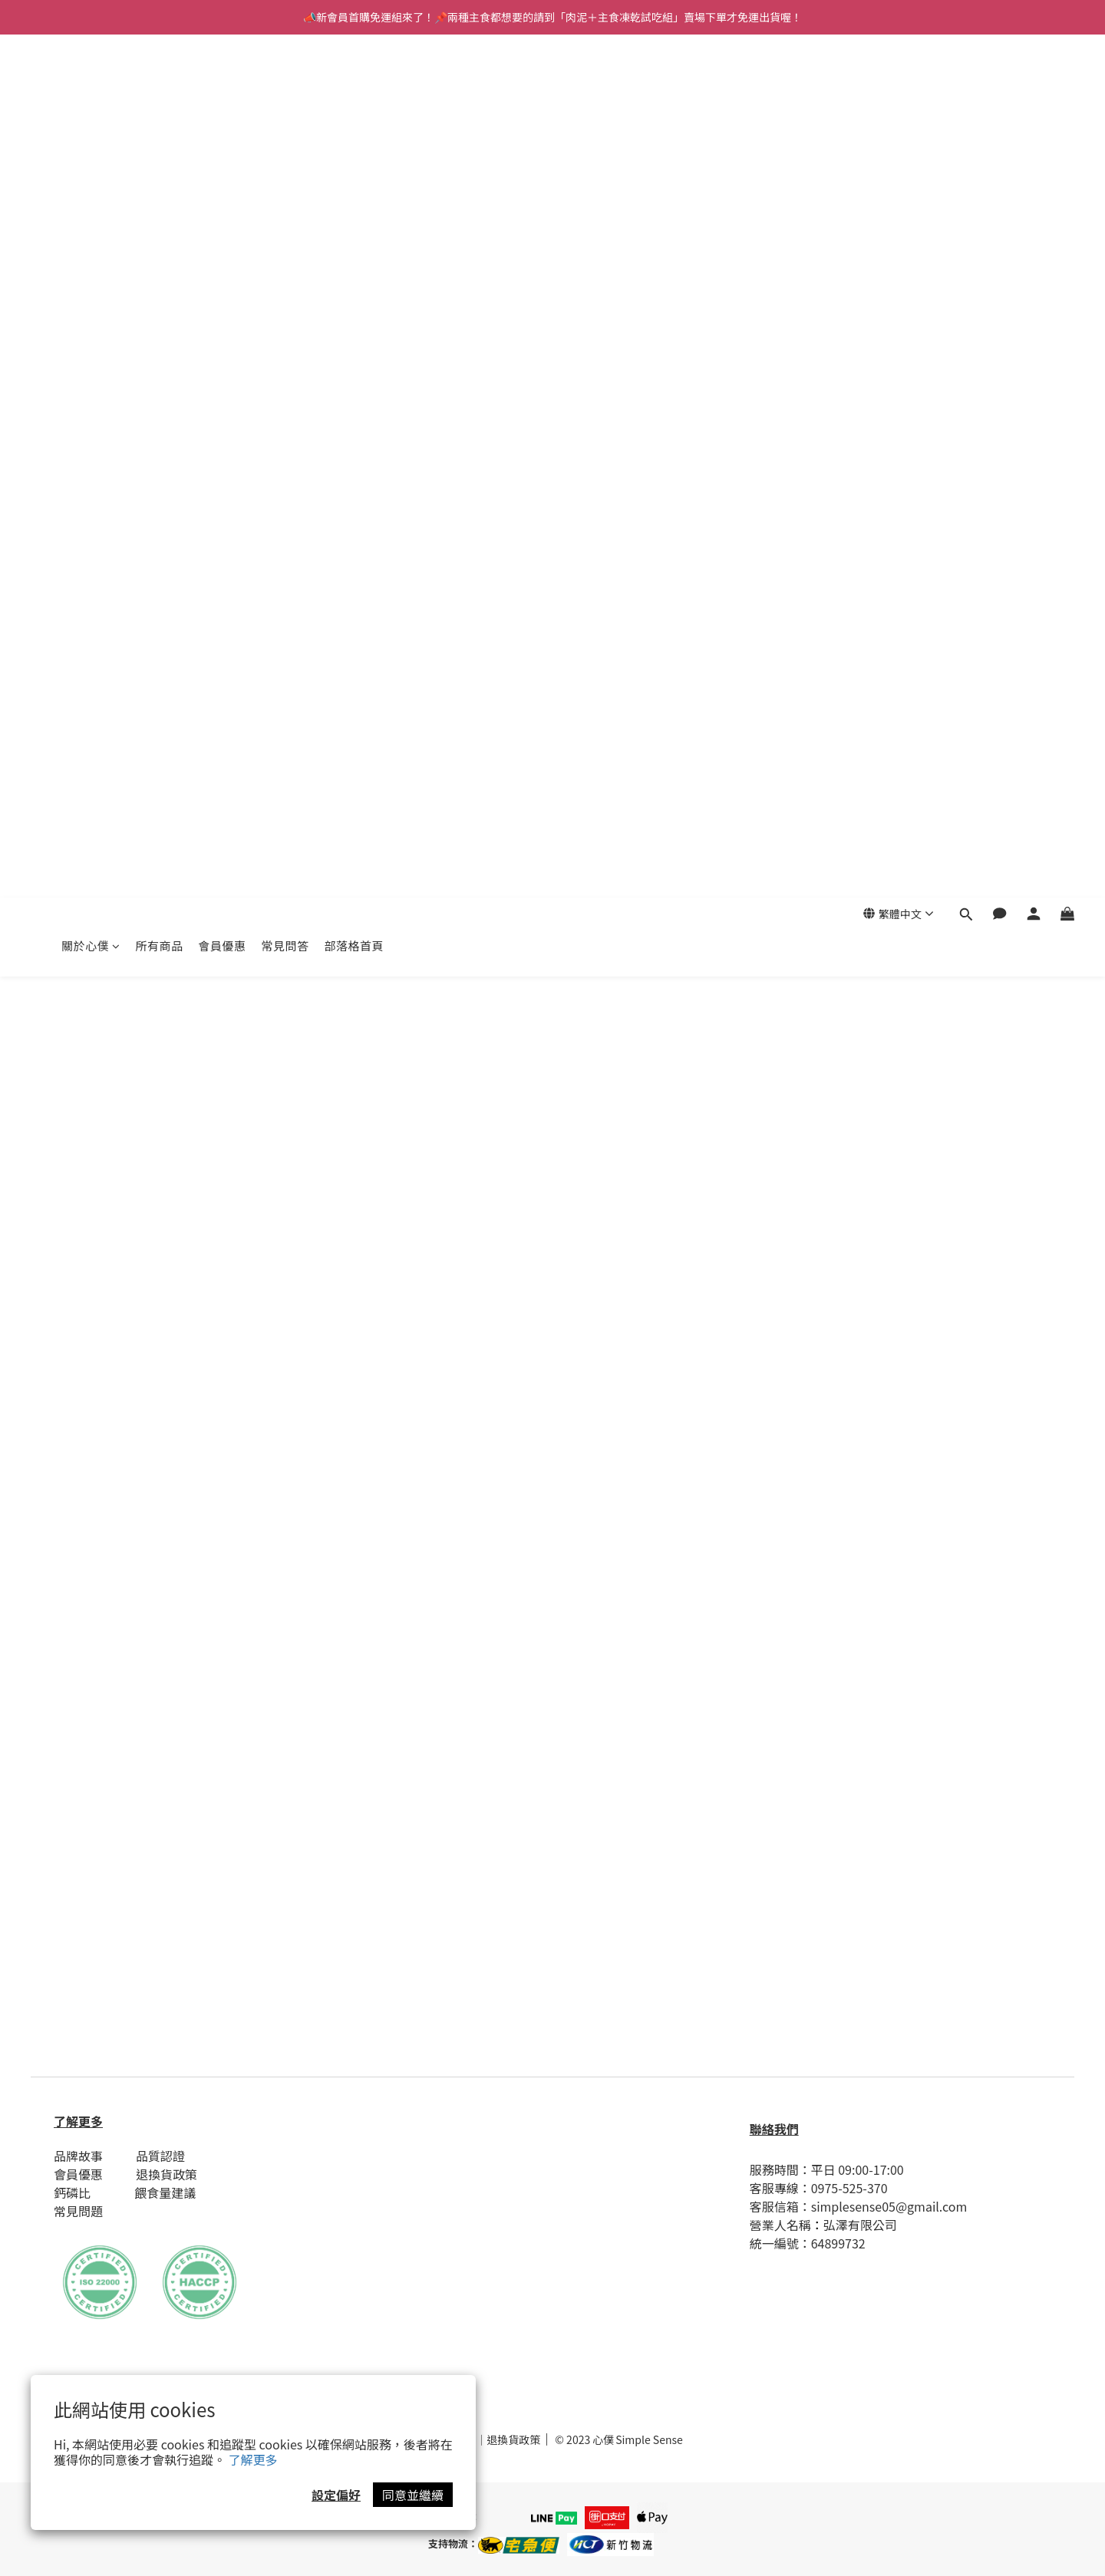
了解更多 (253, 2459)
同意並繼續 (413, 2494)
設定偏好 (336, 2494)
